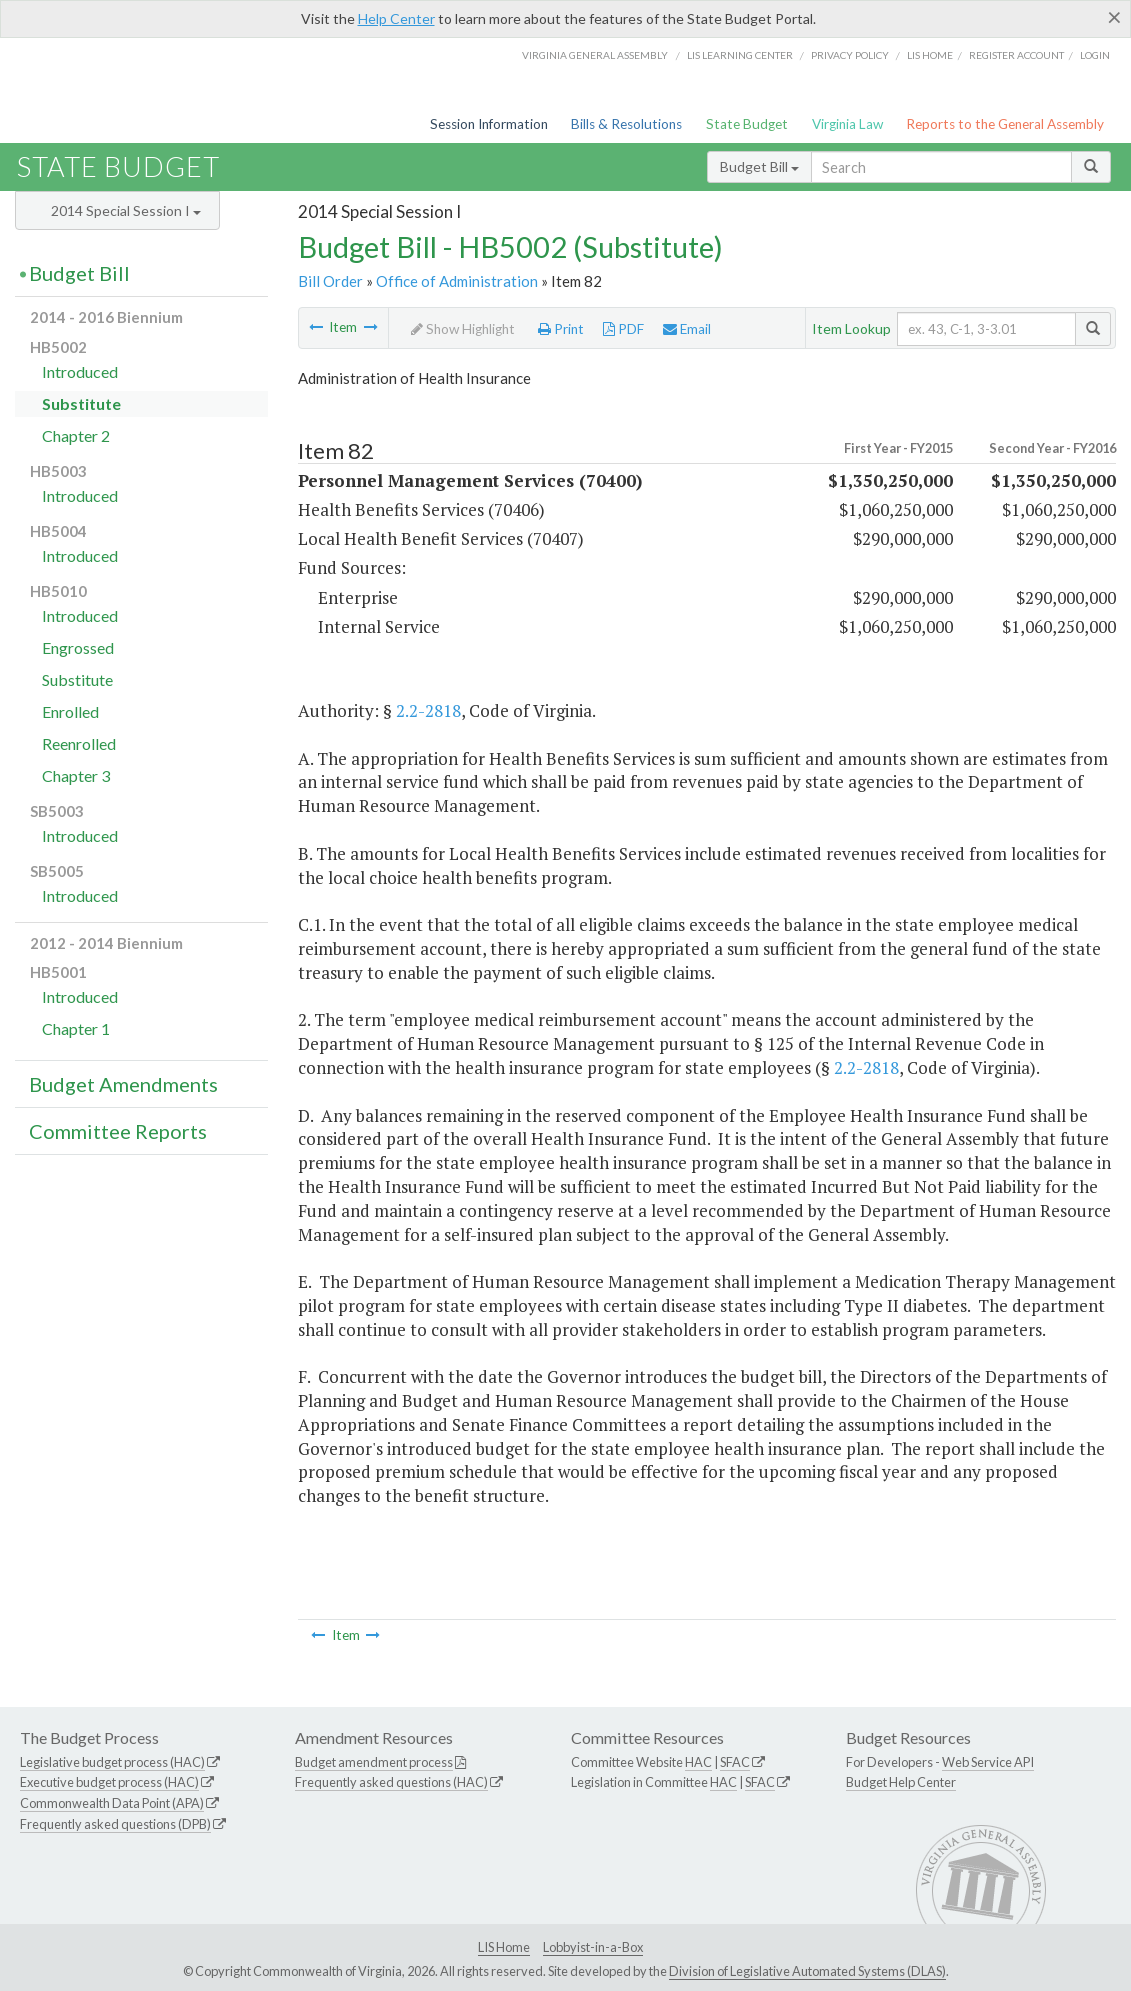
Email (687, 329)
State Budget (747, 124)
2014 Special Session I (126, 210)
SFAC (735, 1762)
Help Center (396, 18)
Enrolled (70, 711)
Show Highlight (463, 329)
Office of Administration (457, 281)
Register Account (1016, 55)
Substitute (81, 403)
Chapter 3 (76, 775)
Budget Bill (759, 166)
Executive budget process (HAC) (109, 1782)
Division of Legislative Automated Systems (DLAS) (807, 1971)
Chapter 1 (76, 1028)
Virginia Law (847, 124)
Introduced (80, 371)
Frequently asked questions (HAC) (391, 1782)
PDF (623, 329)
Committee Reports (118, 1131)
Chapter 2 (76, 435)
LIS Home (504, 1947)
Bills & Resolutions (626, 124)
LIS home (930, 55)
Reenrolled (79, 743)
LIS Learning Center (740, 55)
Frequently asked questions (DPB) (115, 1824)
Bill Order (330, 281)
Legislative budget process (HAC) (112, 1762)
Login (1095, 55)
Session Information (489, 124)
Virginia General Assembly (595, 55)
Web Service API (988, 1762)
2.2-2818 (428, 710)
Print (561, 329)
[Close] (1114, 17)
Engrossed (78, 647)
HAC (698, 1762)
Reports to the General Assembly (1005, 124)
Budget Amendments (123, 1084)
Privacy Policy (850, 55)
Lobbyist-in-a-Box (593, 1947)
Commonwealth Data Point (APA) (112, 1803)
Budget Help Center (901, 1782)
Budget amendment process (374, 1762)
